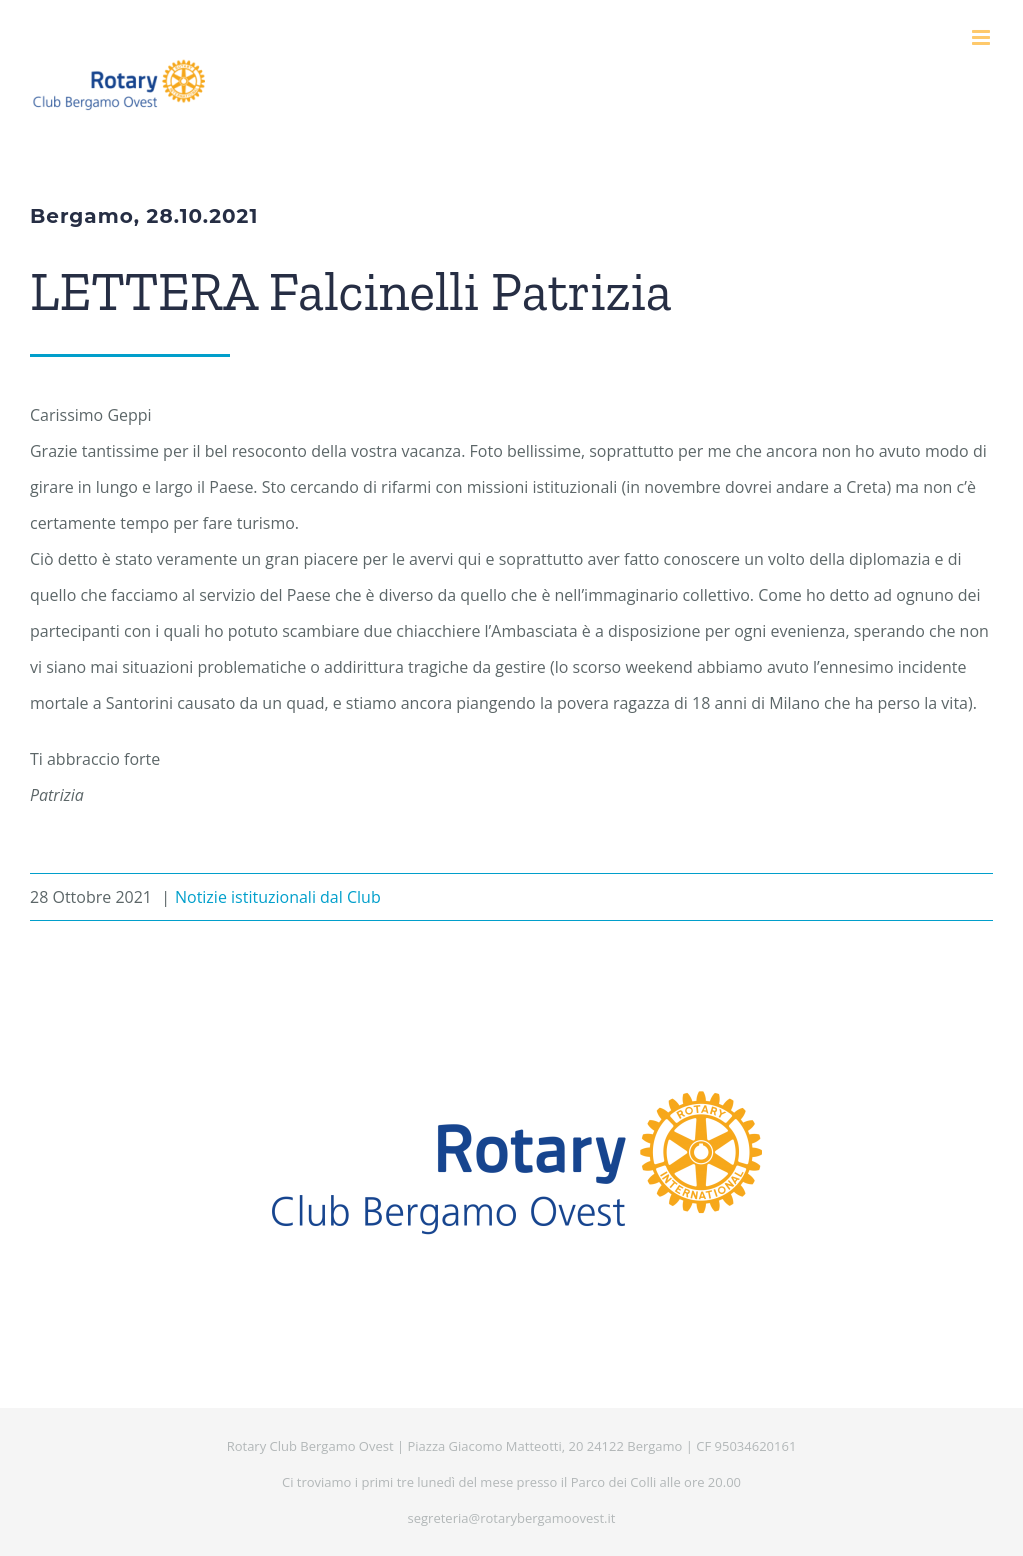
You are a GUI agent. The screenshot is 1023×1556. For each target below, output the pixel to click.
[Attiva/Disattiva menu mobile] (982, 37)
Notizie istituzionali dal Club (278, 897)
